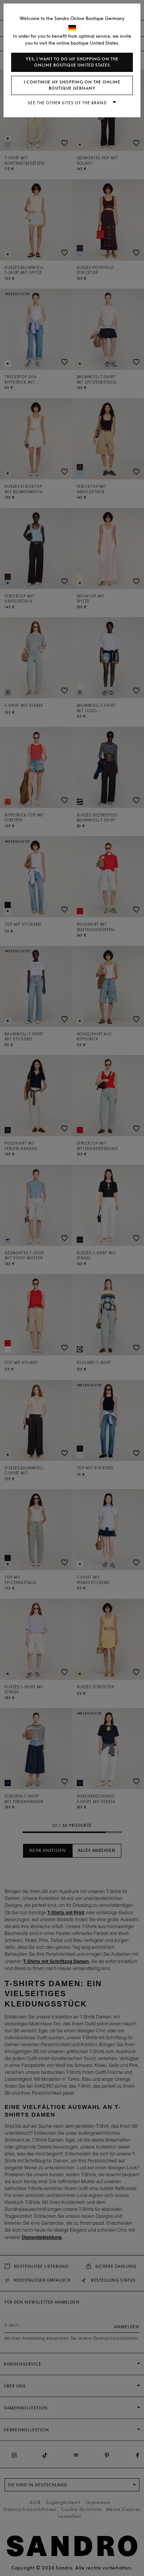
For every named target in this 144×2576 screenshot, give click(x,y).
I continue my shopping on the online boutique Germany (72, 85)
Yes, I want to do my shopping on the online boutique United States (72, 62)
